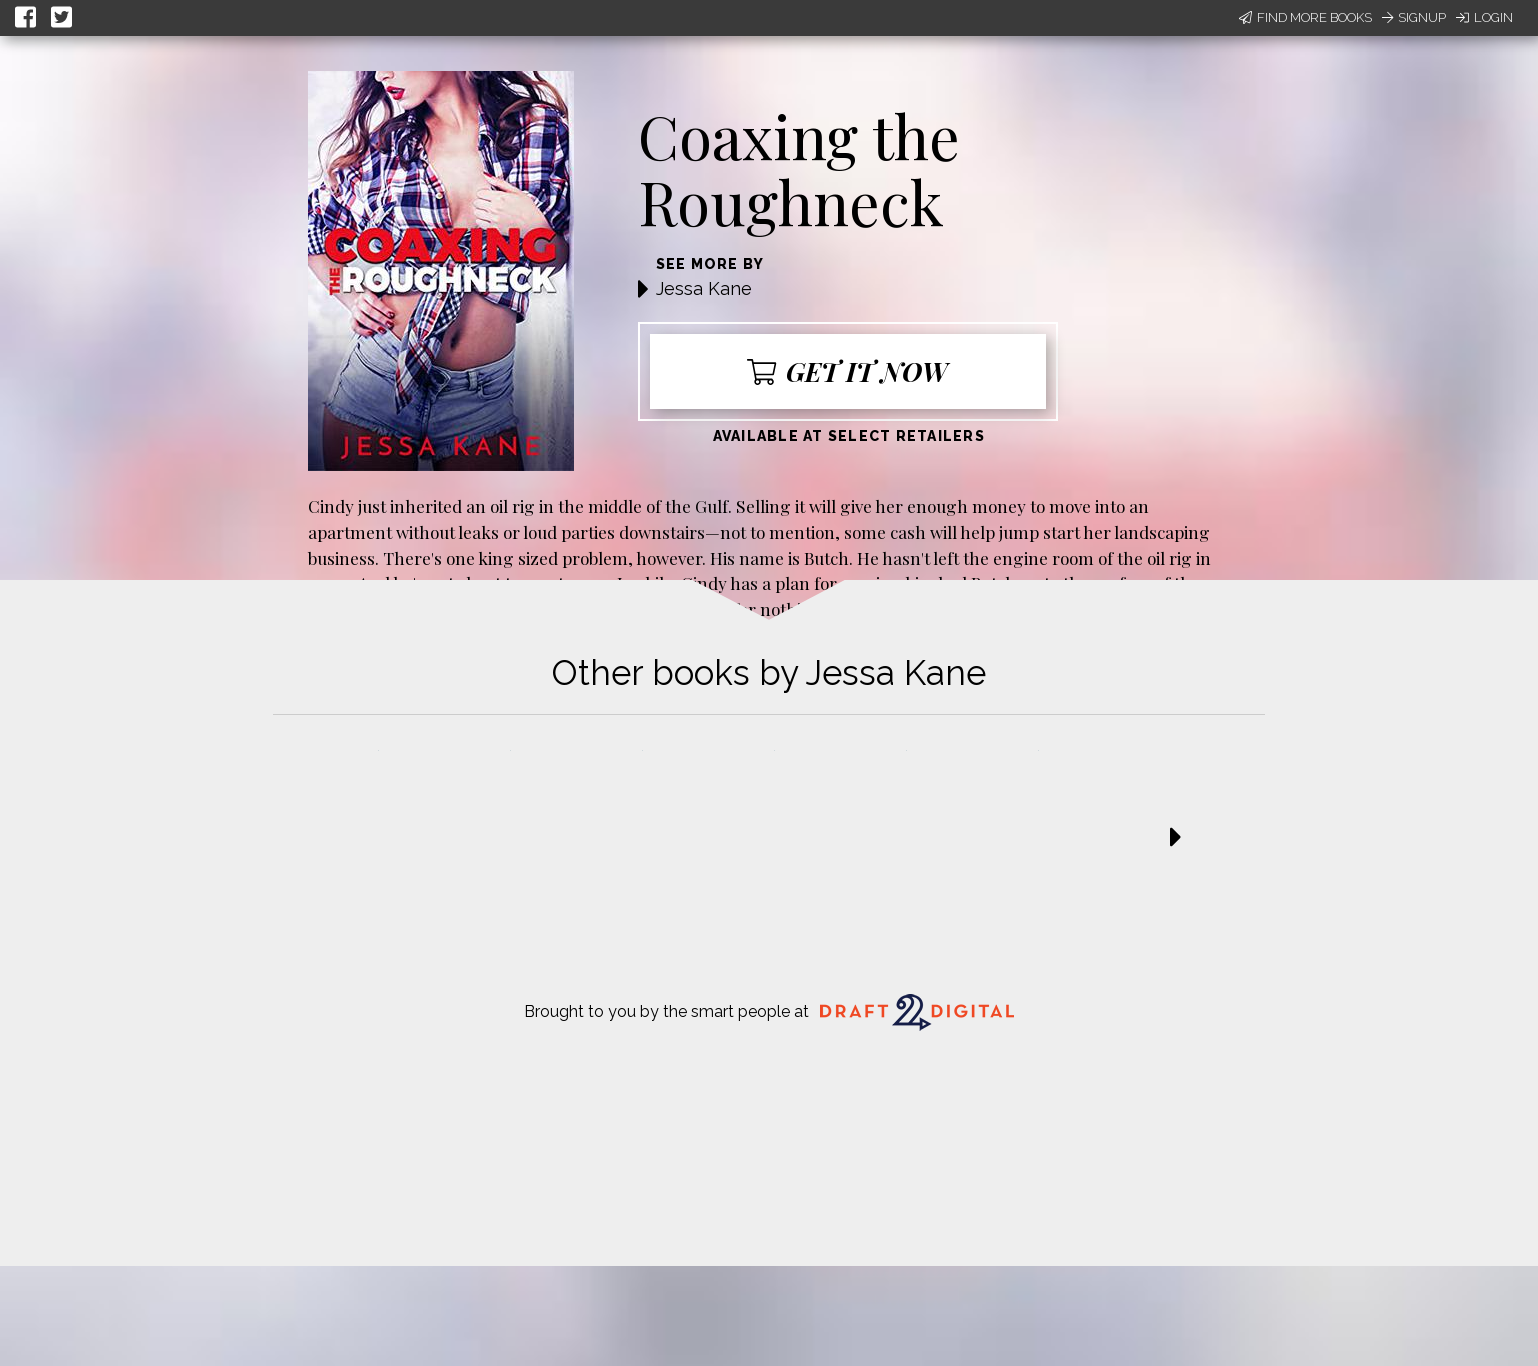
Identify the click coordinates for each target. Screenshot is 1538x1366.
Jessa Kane (704, 288)
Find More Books (1305, 17)
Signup (1414, 17)
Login (1484, 17)
